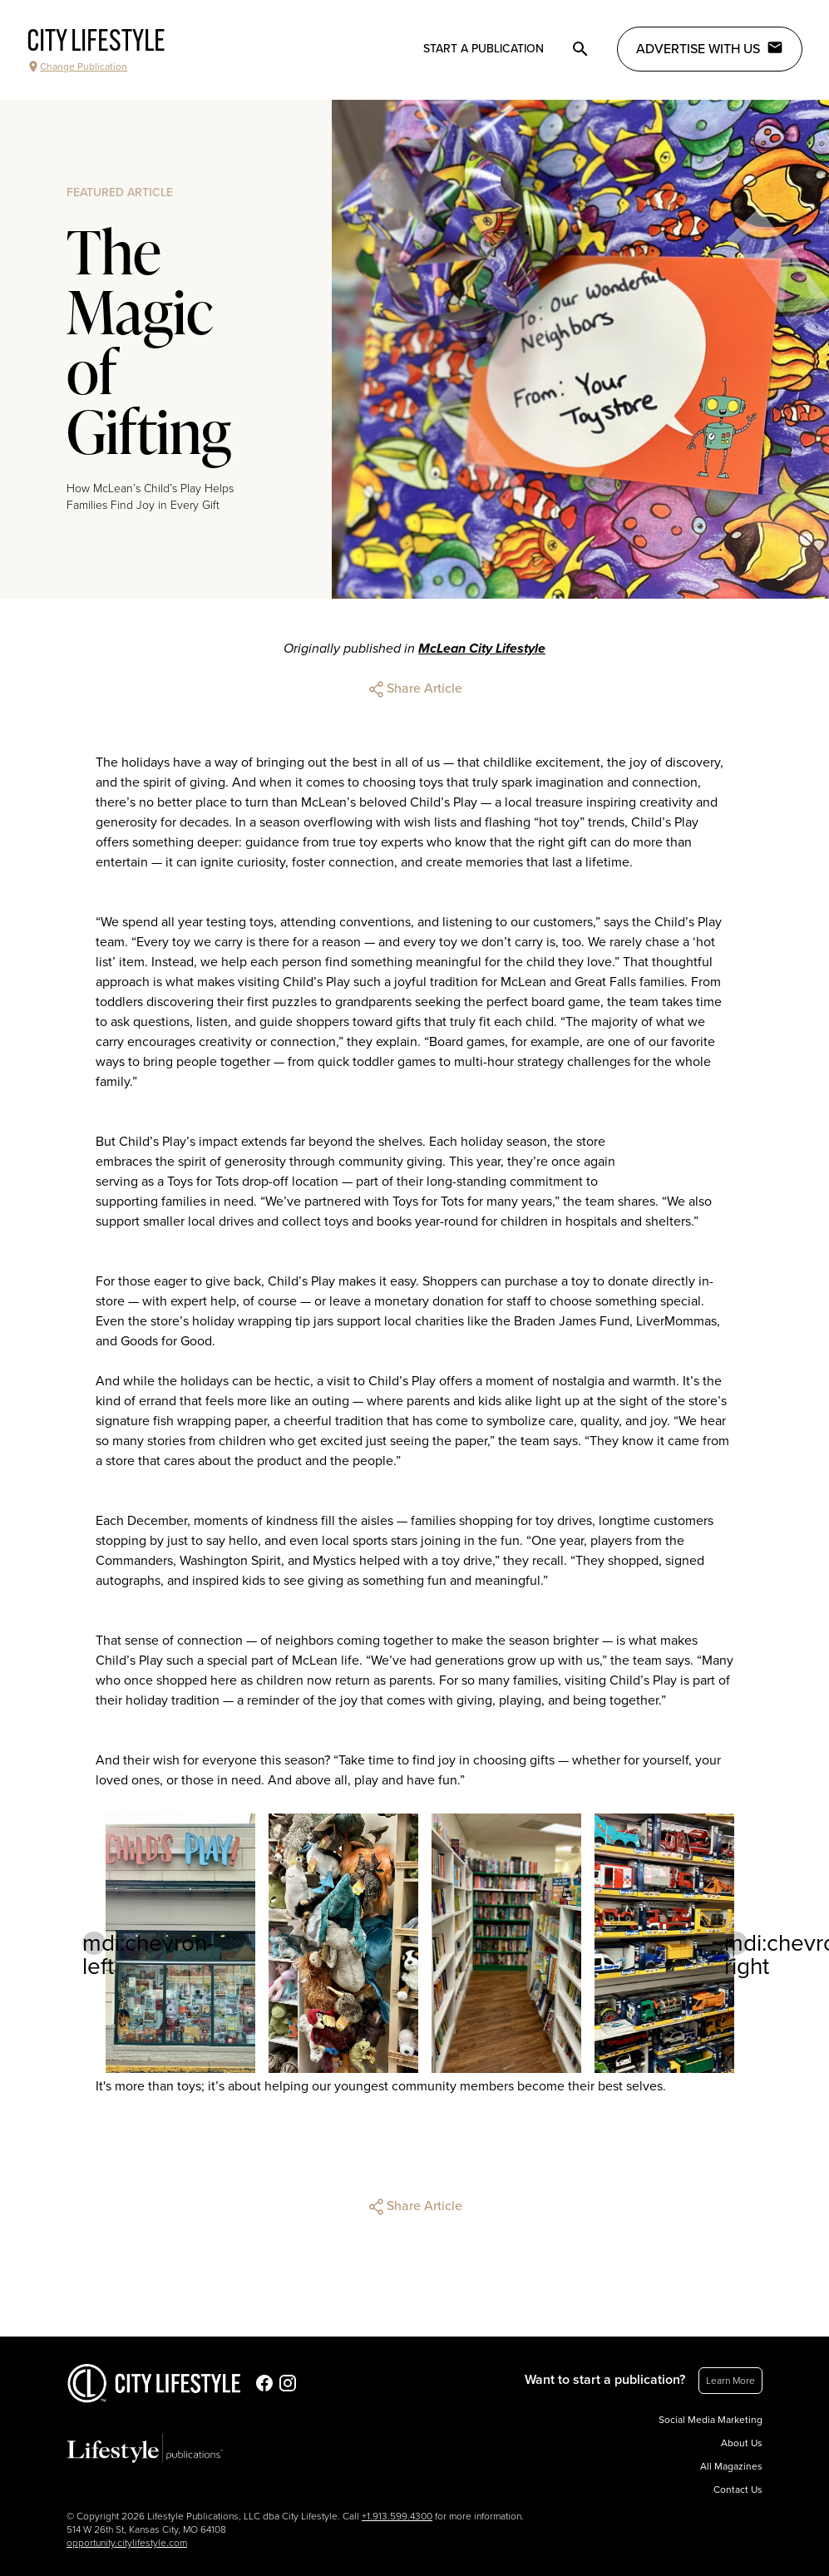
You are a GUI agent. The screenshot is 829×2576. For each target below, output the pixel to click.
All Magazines (731, 2466)
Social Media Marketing (710, 2419)
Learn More (730, 2380)
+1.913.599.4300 (397, 2516)
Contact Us (737, 2489)
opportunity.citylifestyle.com (127, 2543)
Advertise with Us (709, 48)
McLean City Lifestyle (481, 648)
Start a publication (483, 49)
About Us (741, 2443)
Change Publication (77, 66)
